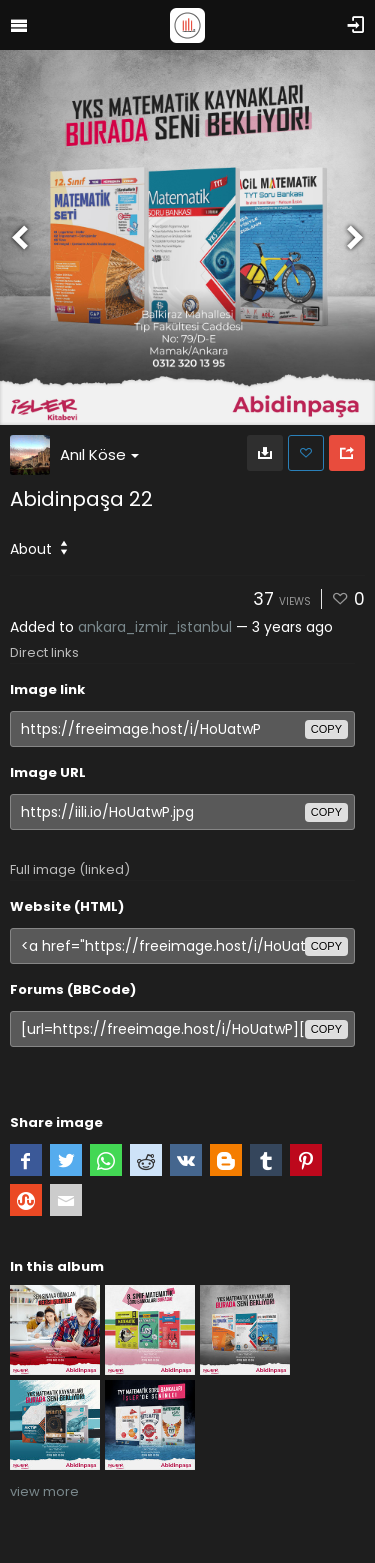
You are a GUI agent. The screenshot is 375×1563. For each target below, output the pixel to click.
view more (44, 1491)
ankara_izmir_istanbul (155, 627)
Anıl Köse (99, 454)
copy (326, 729)
